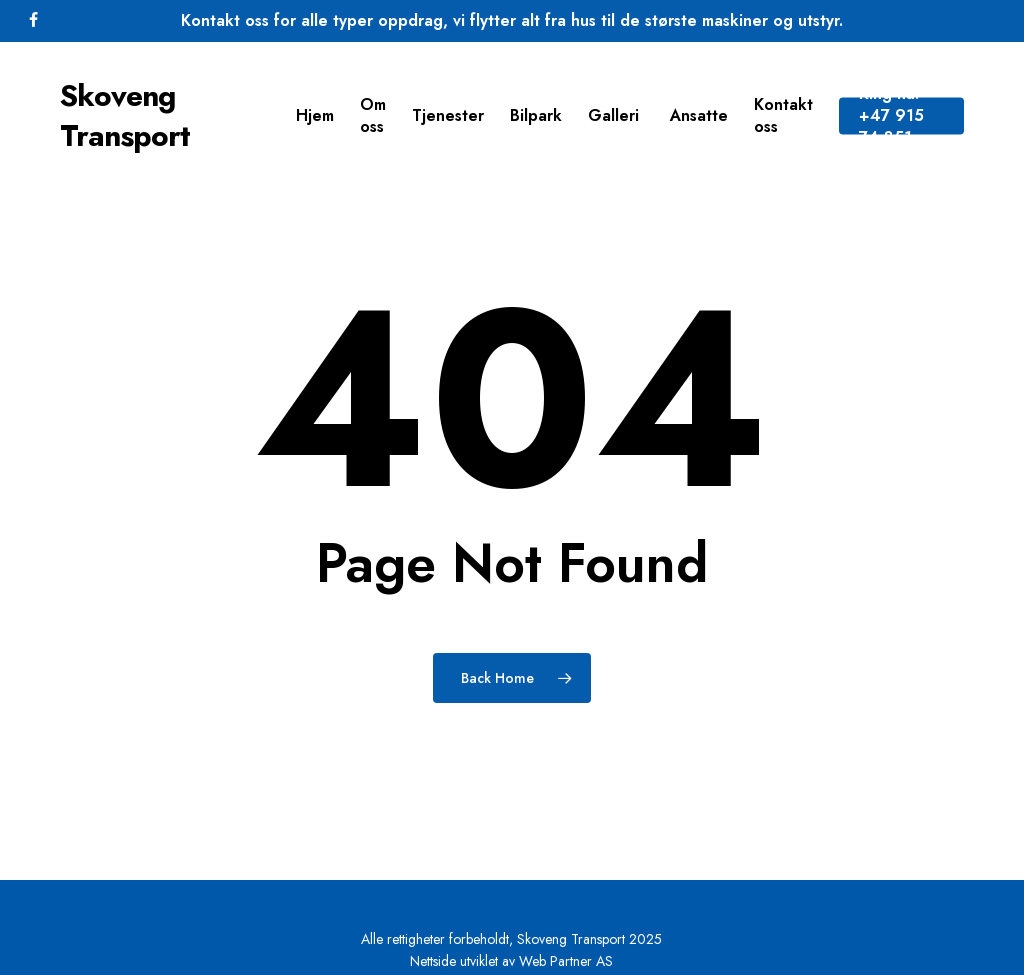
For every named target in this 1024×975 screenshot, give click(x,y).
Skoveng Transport (125, 116)
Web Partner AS (566, 961)
